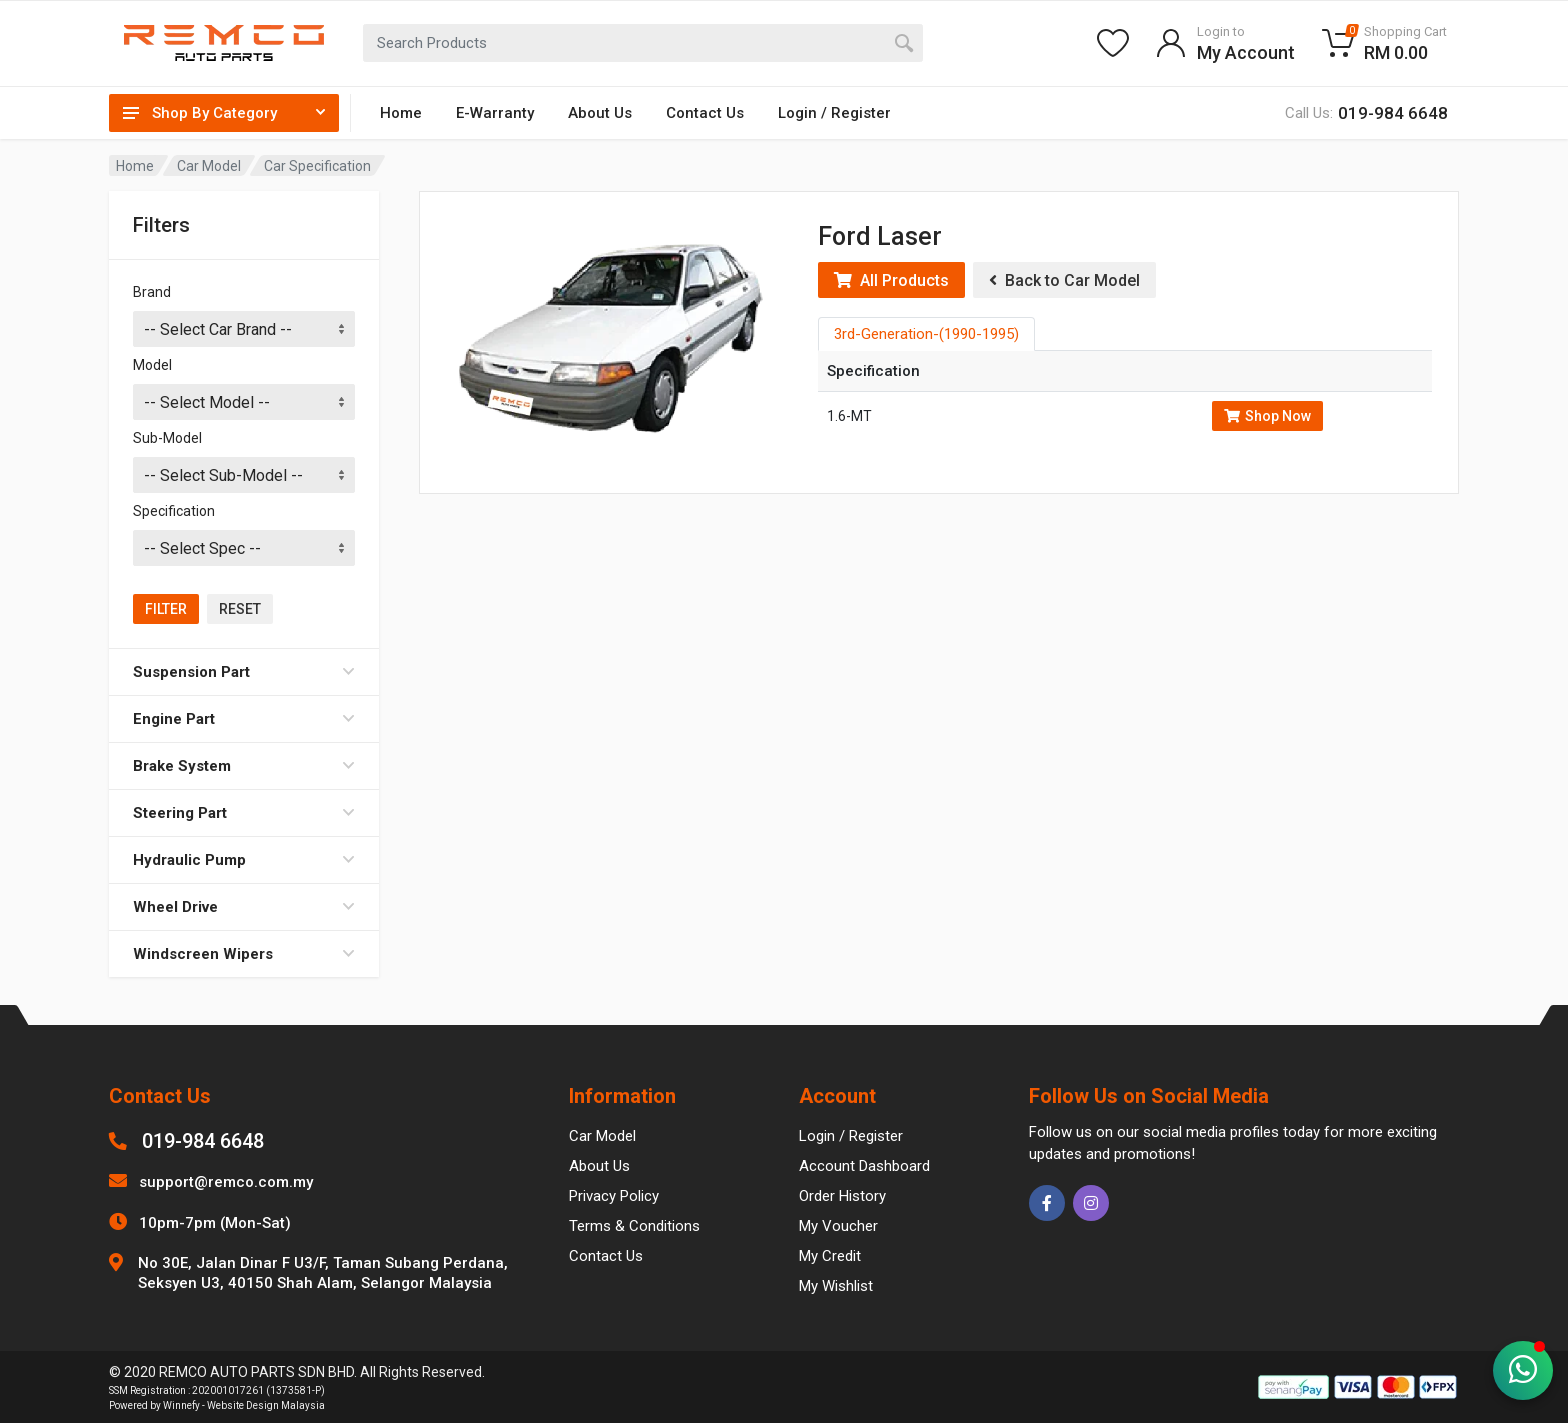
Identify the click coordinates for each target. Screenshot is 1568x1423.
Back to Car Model (1064, 280)
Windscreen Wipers (244, 954)
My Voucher (838, 1226)
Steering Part (244, 813)
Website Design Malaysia (266, 1405)
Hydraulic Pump (244, 860)
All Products (891, 280)
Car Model (209, 166)
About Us (600, 113)
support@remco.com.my (226, 1182)
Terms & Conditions (634, 1226)
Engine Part (244, 719)
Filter (166, 609)
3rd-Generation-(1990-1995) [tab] (926, 334)
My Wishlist (836, 1286)
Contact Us (705, 113)
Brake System (244, 766)
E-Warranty (495, 113)
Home (401, 113)
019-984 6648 (203, 1141)
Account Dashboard (864, 1166)
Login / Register (834, 113)
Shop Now (1267, 416)
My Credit (830, 1256)
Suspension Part (244, 672)
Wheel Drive (244, 907)
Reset (240, 609)
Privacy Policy (614, 1196)
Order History (842, 1196)
